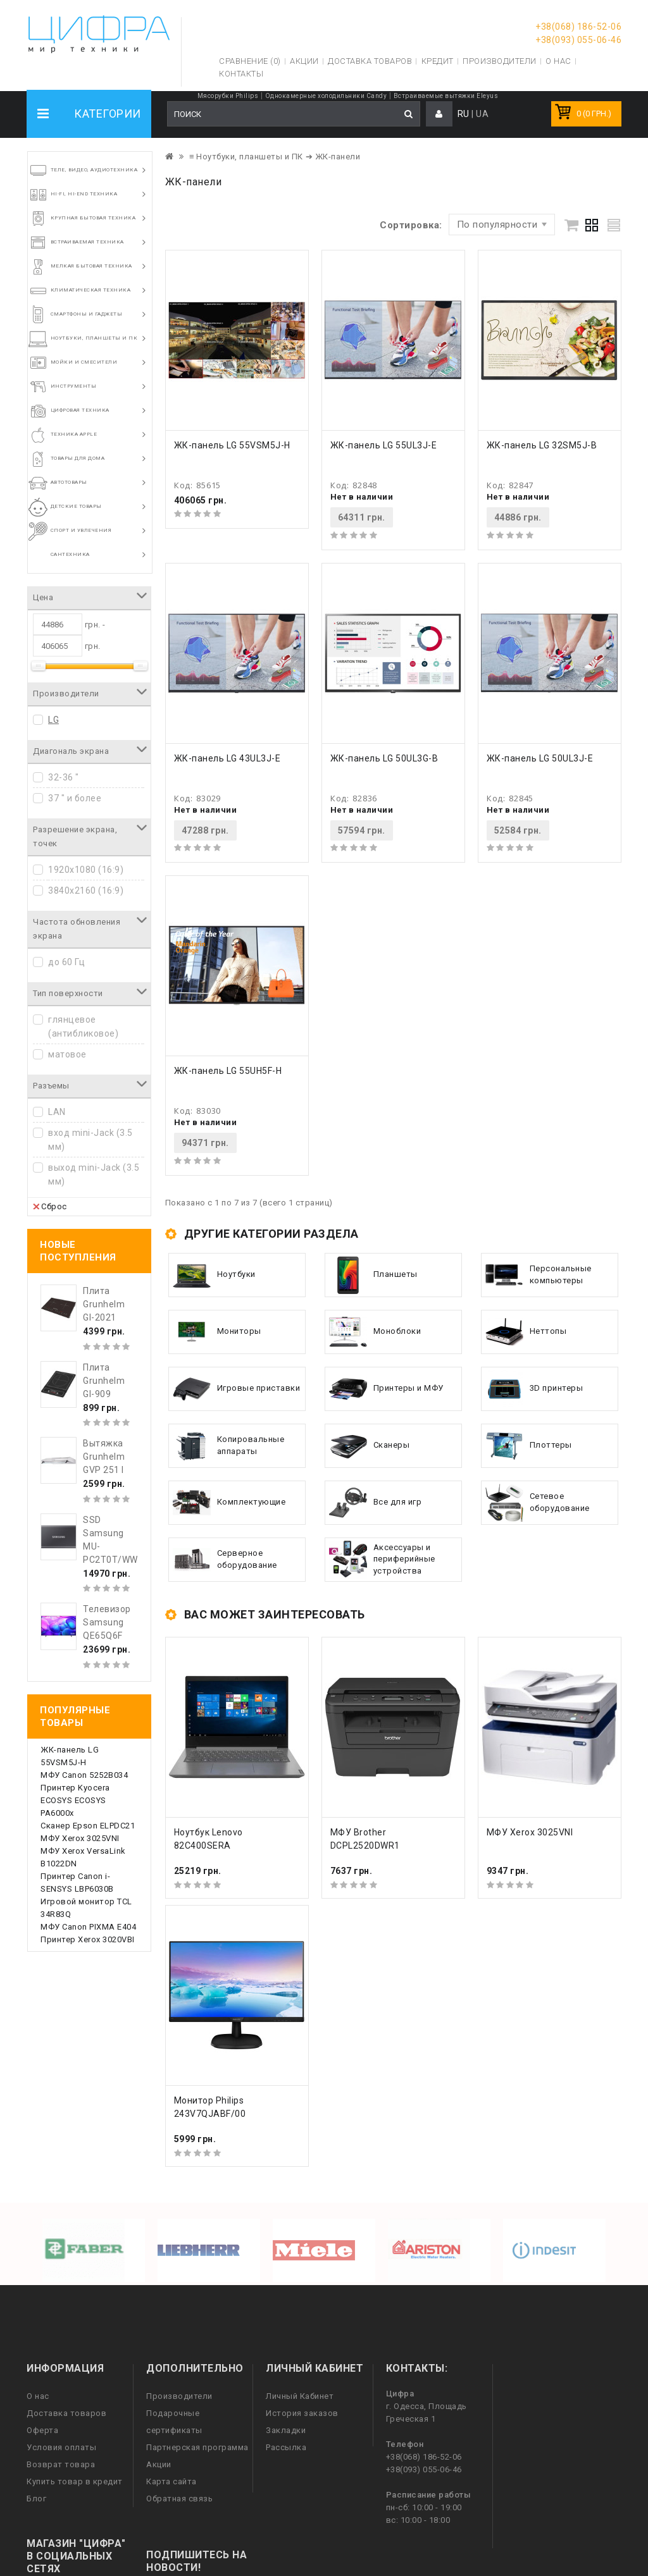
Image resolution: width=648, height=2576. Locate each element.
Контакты (241, 73)
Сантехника (70, 554)
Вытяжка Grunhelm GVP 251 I (104, 1456)
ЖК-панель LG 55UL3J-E (383, 445)
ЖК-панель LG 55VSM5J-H (232, 445)
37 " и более (74, 798)
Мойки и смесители (84, 362)
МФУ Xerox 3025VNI (80, 1838)
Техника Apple (74, 434)
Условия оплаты (61, 2447)
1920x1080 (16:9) (85, 870)
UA (482, 114)
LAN (57, 1112)
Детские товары (76, 506)
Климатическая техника (91, 290)
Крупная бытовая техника (93, 218)
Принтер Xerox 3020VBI (87, 1939)
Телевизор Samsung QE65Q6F (107, 1622)
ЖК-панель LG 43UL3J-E (227, 758)
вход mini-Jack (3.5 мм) (90, 1140)
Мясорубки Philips (228, 95)
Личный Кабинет (299, 2396)
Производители (500, 61)
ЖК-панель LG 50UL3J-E (540, 758)
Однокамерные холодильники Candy (326, 95)
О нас (38, 2396)
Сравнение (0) (250, 61)
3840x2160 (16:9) (85, 890)
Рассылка (286, 2447)
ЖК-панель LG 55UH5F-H (228, 1071)
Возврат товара (61, 2464)
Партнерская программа (197, 2447)
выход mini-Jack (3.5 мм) (93, 1174)
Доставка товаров (66, 2413)
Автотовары (69, 482)
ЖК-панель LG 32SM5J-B (542, 445)
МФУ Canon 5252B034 (84, 1775)
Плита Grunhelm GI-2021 (104, 1304)
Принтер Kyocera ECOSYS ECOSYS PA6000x (75, 1800)
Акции (158, 2464)
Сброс (50, 1206)
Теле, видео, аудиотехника (94, 170)
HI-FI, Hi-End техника (84, 194)
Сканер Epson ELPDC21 (87, 1825)
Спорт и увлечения (81, 530)
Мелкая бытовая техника (91, 266)
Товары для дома (78, 458)
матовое (67, 1054)
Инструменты (74, 386)
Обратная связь (179, 2498)
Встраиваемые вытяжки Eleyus (446, 95)
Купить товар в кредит (75, 2481)
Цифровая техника (80, 410)
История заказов (302, 2413)
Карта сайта (171, 2481)
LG (53, 720)
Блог (36, 2498)
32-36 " (63, 777)
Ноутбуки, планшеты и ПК (94, 338)
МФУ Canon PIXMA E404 (88, 1927)
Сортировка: (411, 225)
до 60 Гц (66, 962)
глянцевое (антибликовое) (83, 1026)
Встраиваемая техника (87, 242)
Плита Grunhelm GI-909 (104, 1380)
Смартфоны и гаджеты (87, 314)
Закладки (286, 2430)
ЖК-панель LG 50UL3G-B (384, 758)
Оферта (42, 2430)
